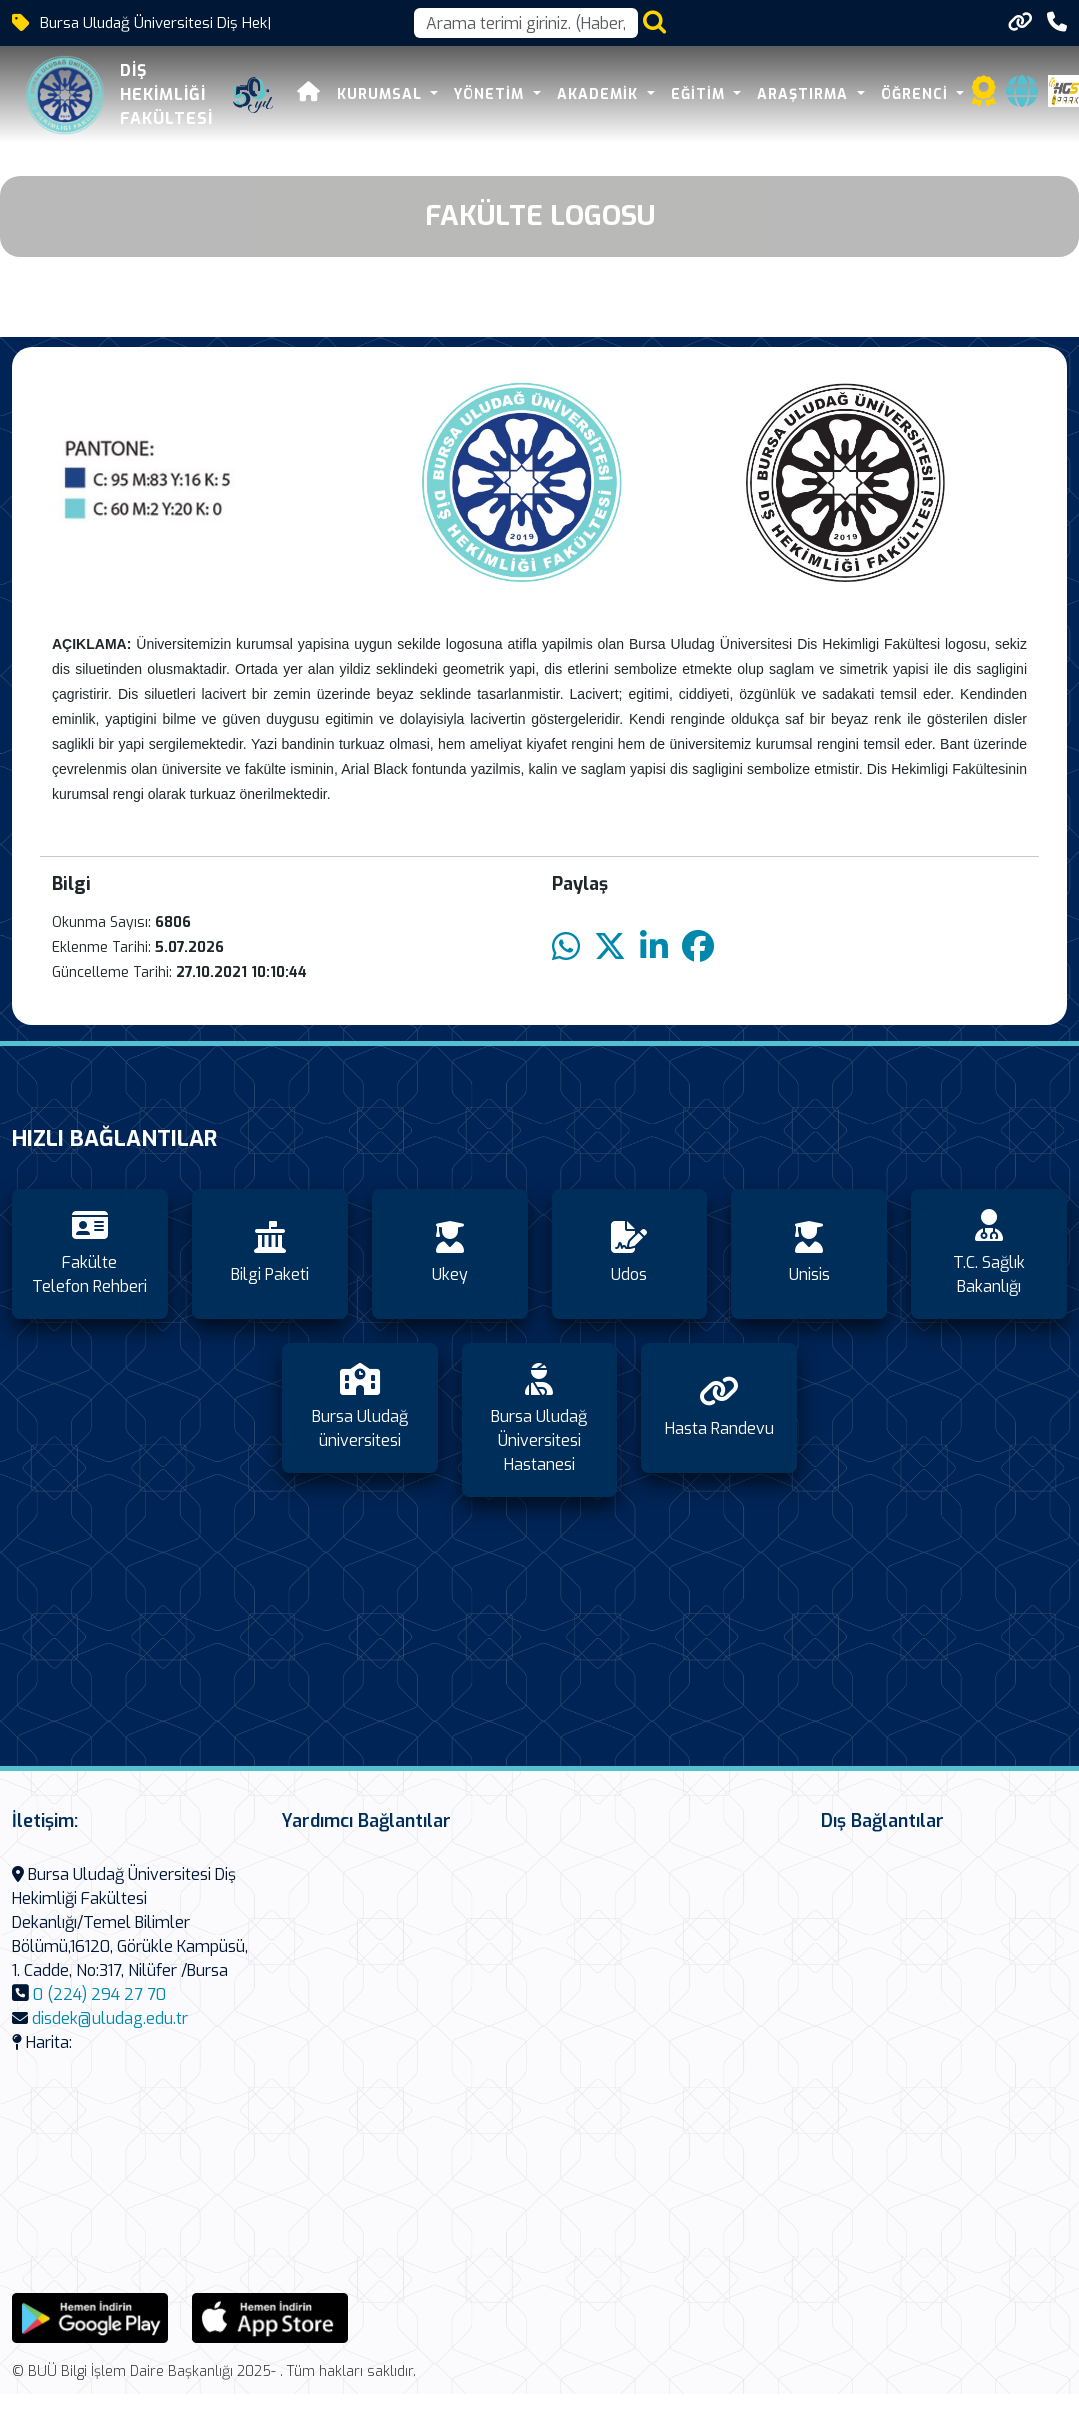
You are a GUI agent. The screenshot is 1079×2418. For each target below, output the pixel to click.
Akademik (599, 94)
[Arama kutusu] (526, 23)
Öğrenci (916, 94)
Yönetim (491, 94)
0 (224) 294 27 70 (99, 1994)
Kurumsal (381, 94)
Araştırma (804, 94)
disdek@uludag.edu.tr (110, 2018)
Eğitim (699, 94)
